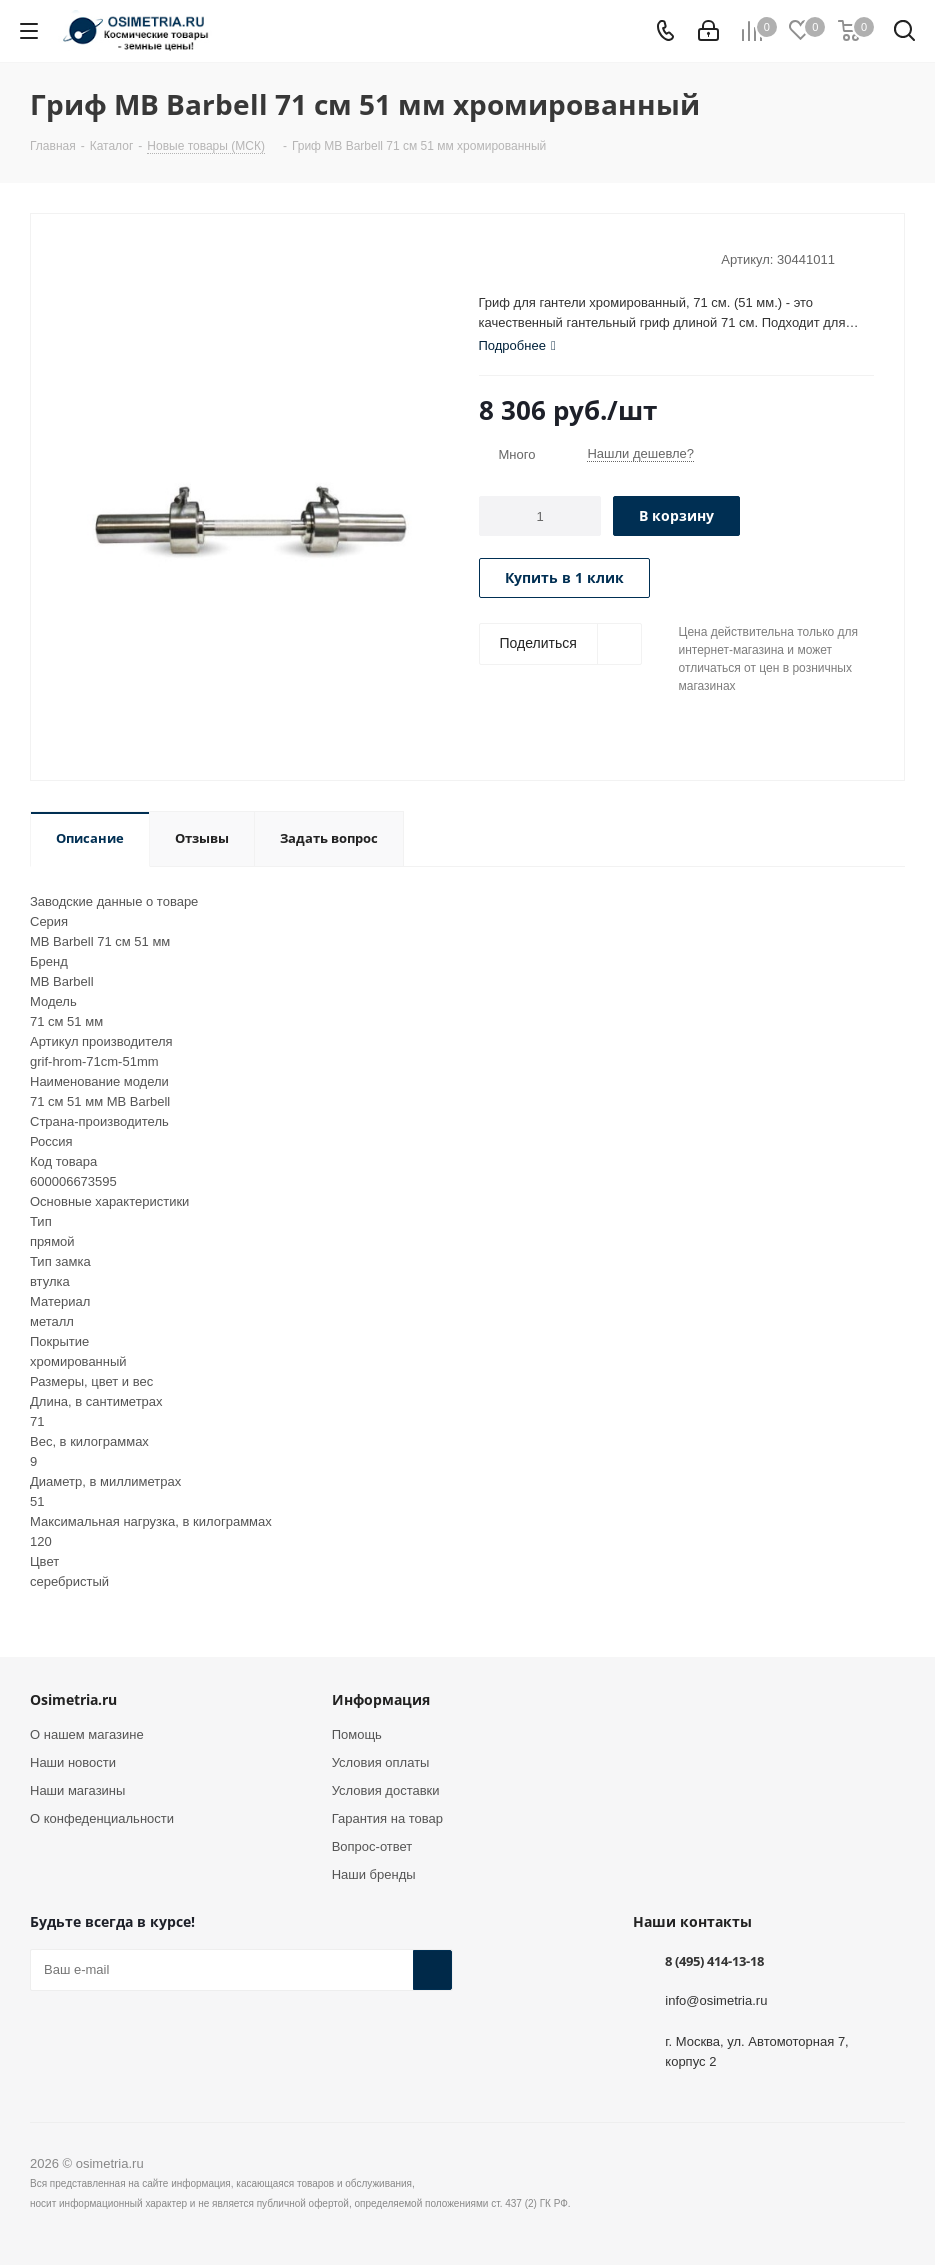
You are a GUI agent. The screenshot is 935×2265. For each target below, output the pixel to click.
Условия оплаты (381, 1762)
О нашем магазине (87, 1734)
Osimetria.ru (73, 1699)
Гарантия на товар (387, 1818)
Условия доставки (386, 1790)
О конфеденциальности (102, 1818)
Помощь (357, 1734)
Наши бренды (374, 1874)
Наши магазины (77, 1790)
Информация (381, 1699)
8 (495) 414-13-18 (714, 1961)
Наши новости (73, 1762)
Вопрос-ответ (372, 1846)
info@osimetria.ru (716, 1999)
